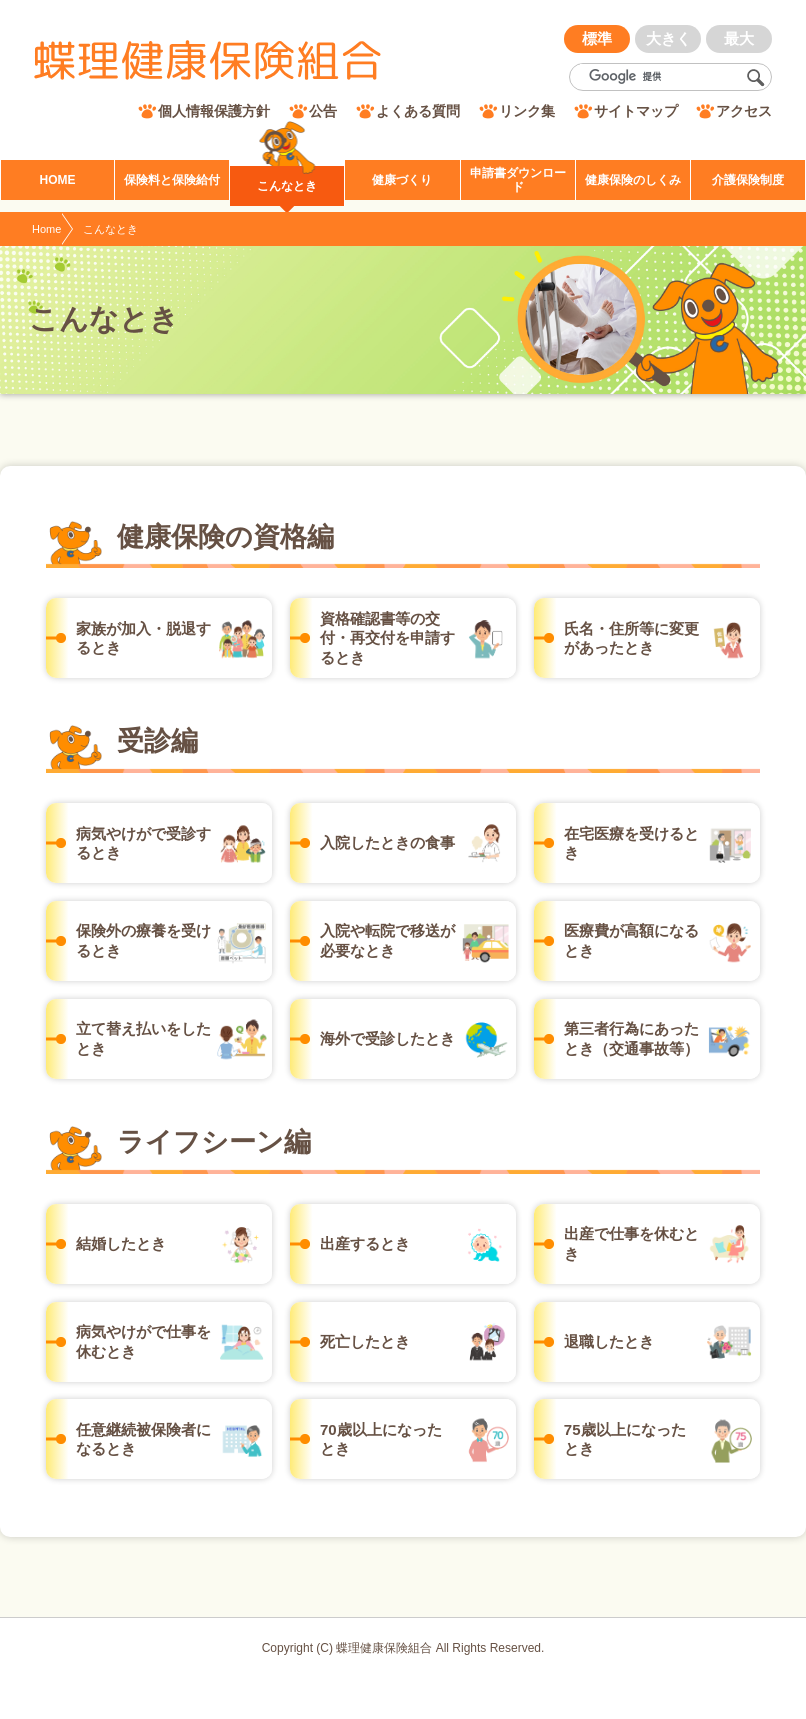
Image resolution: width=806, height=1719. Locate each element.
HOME (58, 180)
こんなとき (110, 229)
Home (46, 229)
